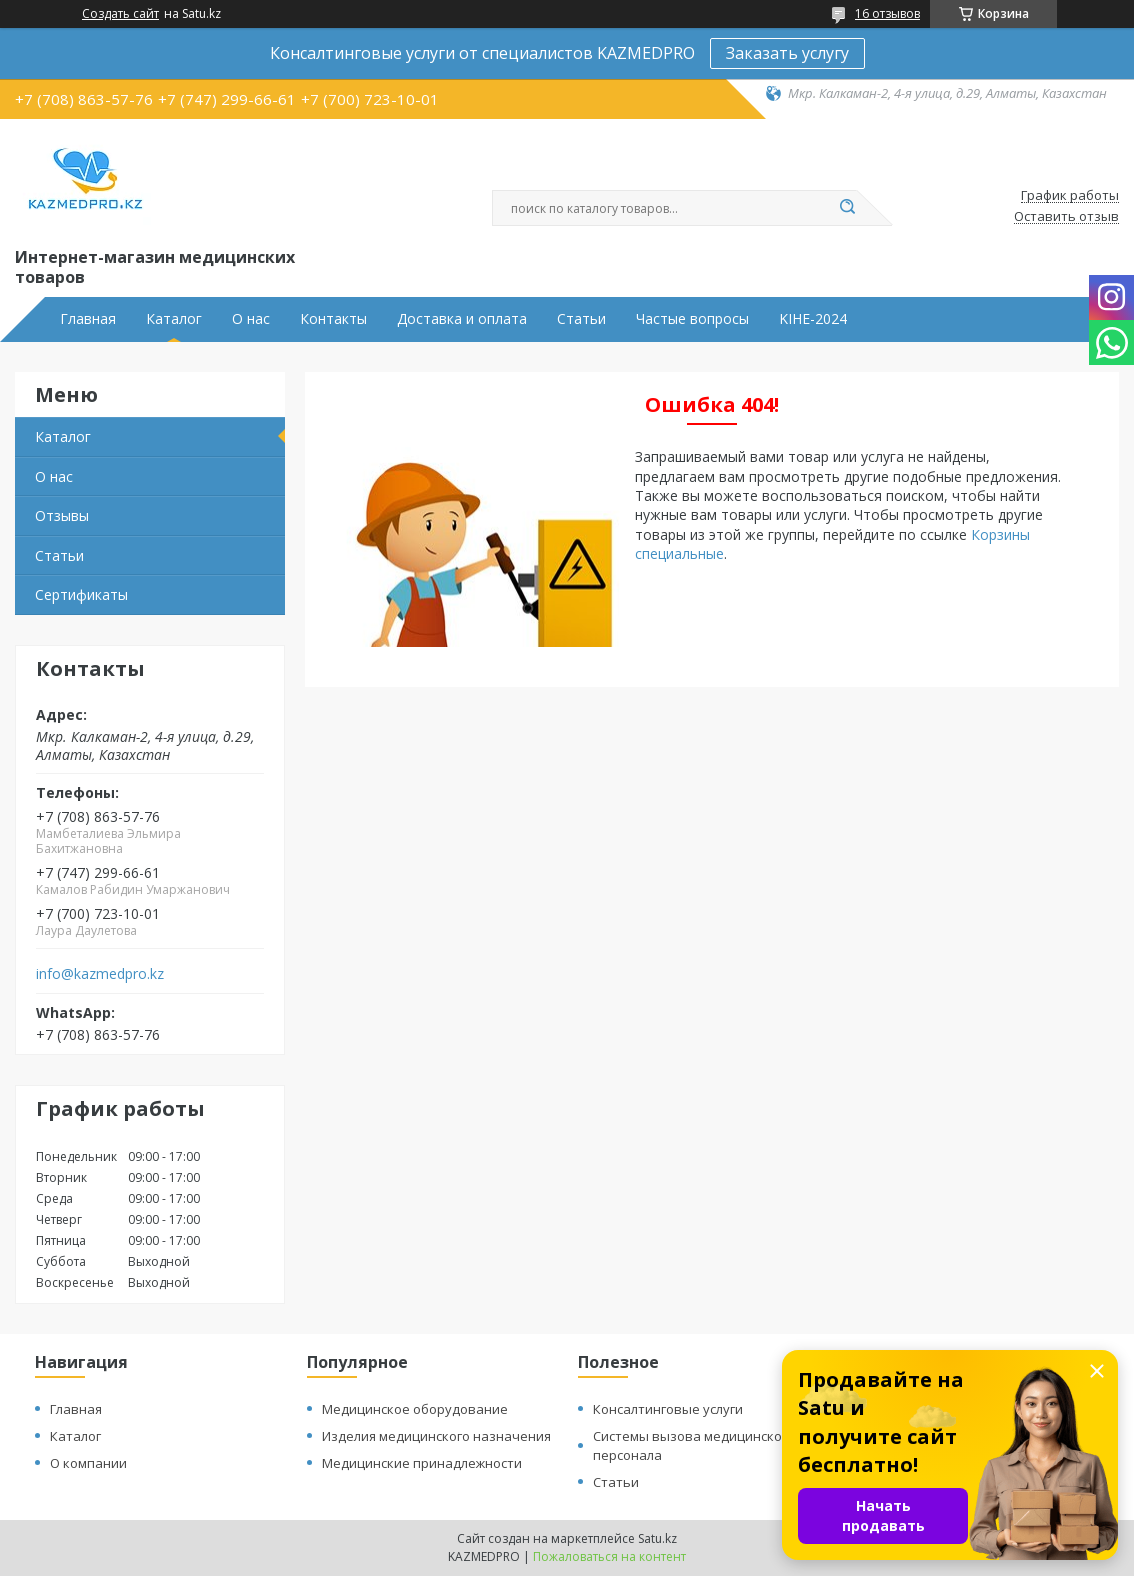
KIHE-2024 (813, 319)
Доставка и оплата (462, 319)
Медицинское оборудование (415, 1409)
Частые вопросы (692, 319)
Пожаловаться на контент (609, 1556)
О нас (251, 319)
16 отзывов (887, 13)
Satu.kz (657, 1538)
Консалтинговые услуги (668, 1409)
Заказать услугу (787, 53)
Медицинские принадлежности (422, 1463)
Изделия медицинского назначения (436, 1436)
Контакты (333, 319)
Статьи (581, 319)
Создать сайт (120, 14)
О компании (88, 1463)
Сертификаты (81, 594)
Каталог (174, 319)
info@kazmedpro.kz (100, 974)
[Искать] (847, 208)
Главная (88, 319)
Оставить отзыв (1066, 217)
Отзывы (62, 515)
